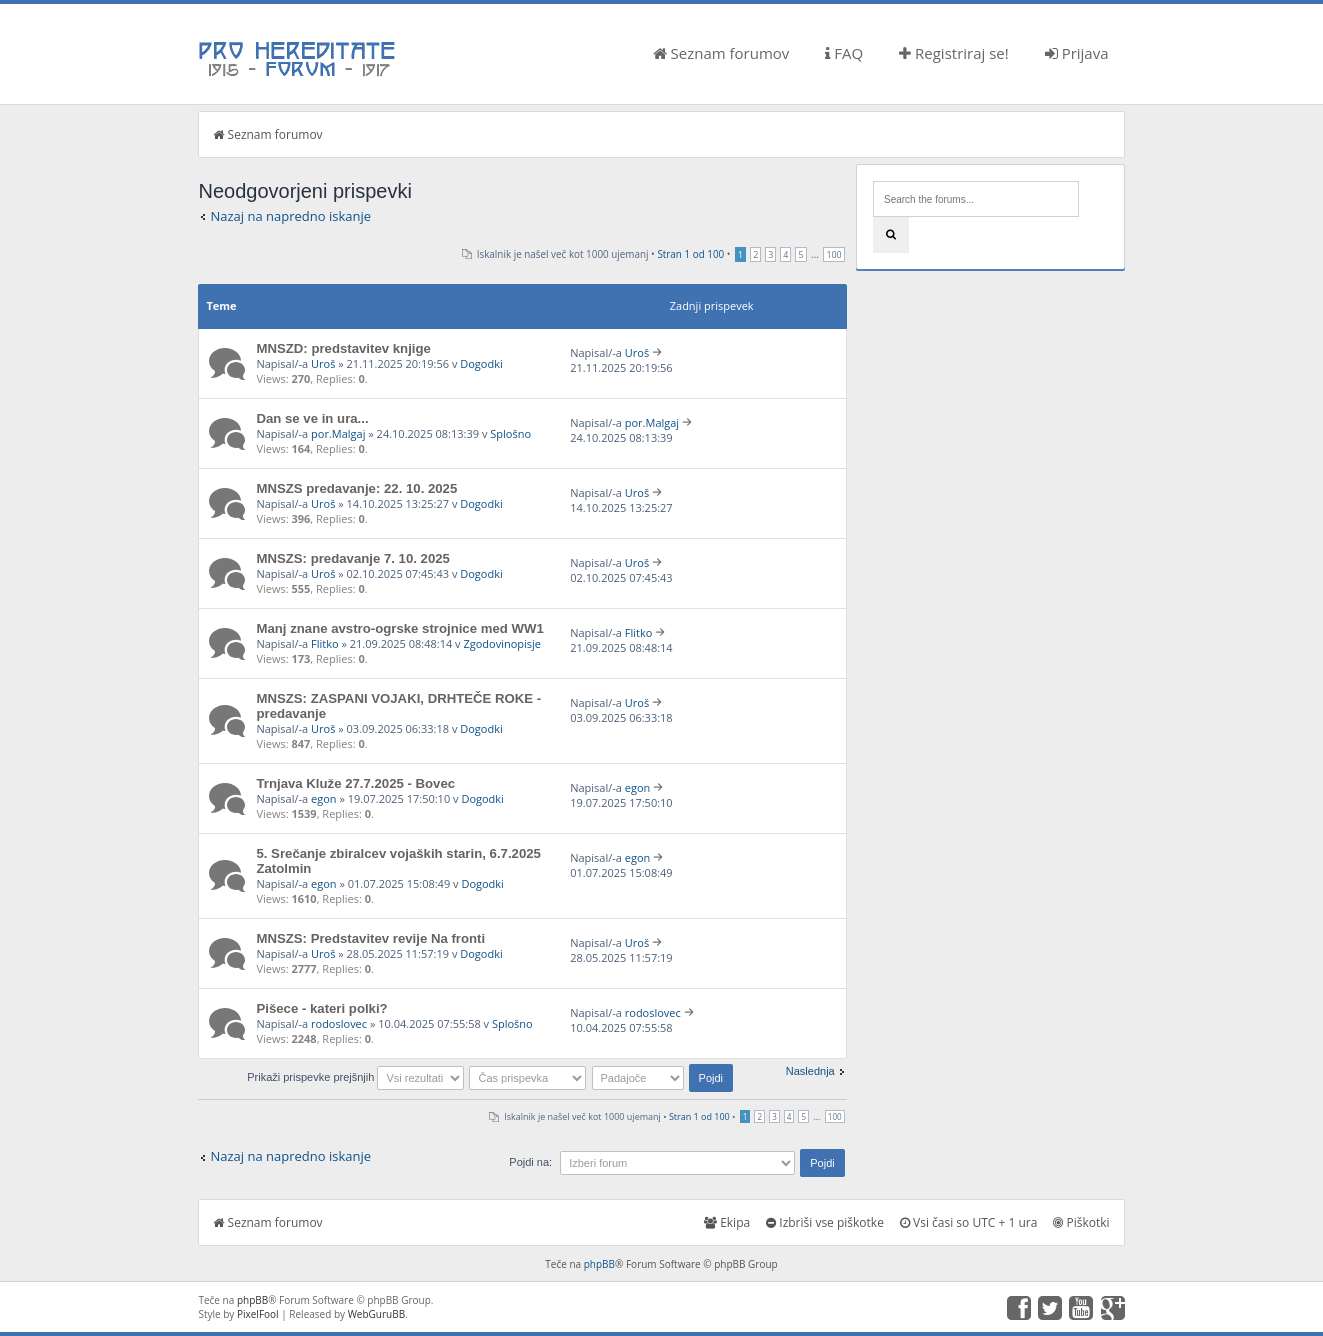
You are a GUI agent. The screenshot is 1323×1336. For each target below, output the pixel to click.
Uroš (323, 363)
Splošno (510, 433)
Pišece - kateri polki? (321, 1008)
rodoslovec (339, 1023)
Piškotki (1081, 1222)
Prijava (1077, 53)
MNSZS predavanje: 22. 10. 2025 (356, 488)
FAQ (844, 53)
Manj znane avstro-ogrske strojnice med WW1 (399, 628)
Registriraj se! (954, 53)
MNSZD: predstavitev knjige (343, 348)
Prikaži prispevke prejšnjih (355, 1077)
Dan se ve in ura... (312, 418)
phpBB (599, 1264)
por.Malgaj (338, 433)
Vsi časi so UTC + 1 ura (968, 1222)
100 (833, 254)
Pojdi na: (530, 1162)
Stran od (690, 254)
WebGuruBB (377, 1314)
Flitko (325, 643)
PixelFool (258, 1314)
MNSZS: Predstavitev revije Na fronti (370, 938)
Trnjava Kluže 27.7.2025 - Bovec (355, 783)
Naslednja (810, 1071)
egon (324, 798)
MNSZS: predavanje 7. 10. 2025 (353, 558)
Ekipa (727, 1222)
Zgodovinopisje (502, 643)
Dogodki (481, 363)
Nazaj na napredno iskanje (290, 216)
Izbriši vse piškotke (825, 1222)
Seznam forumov (721, 53)
